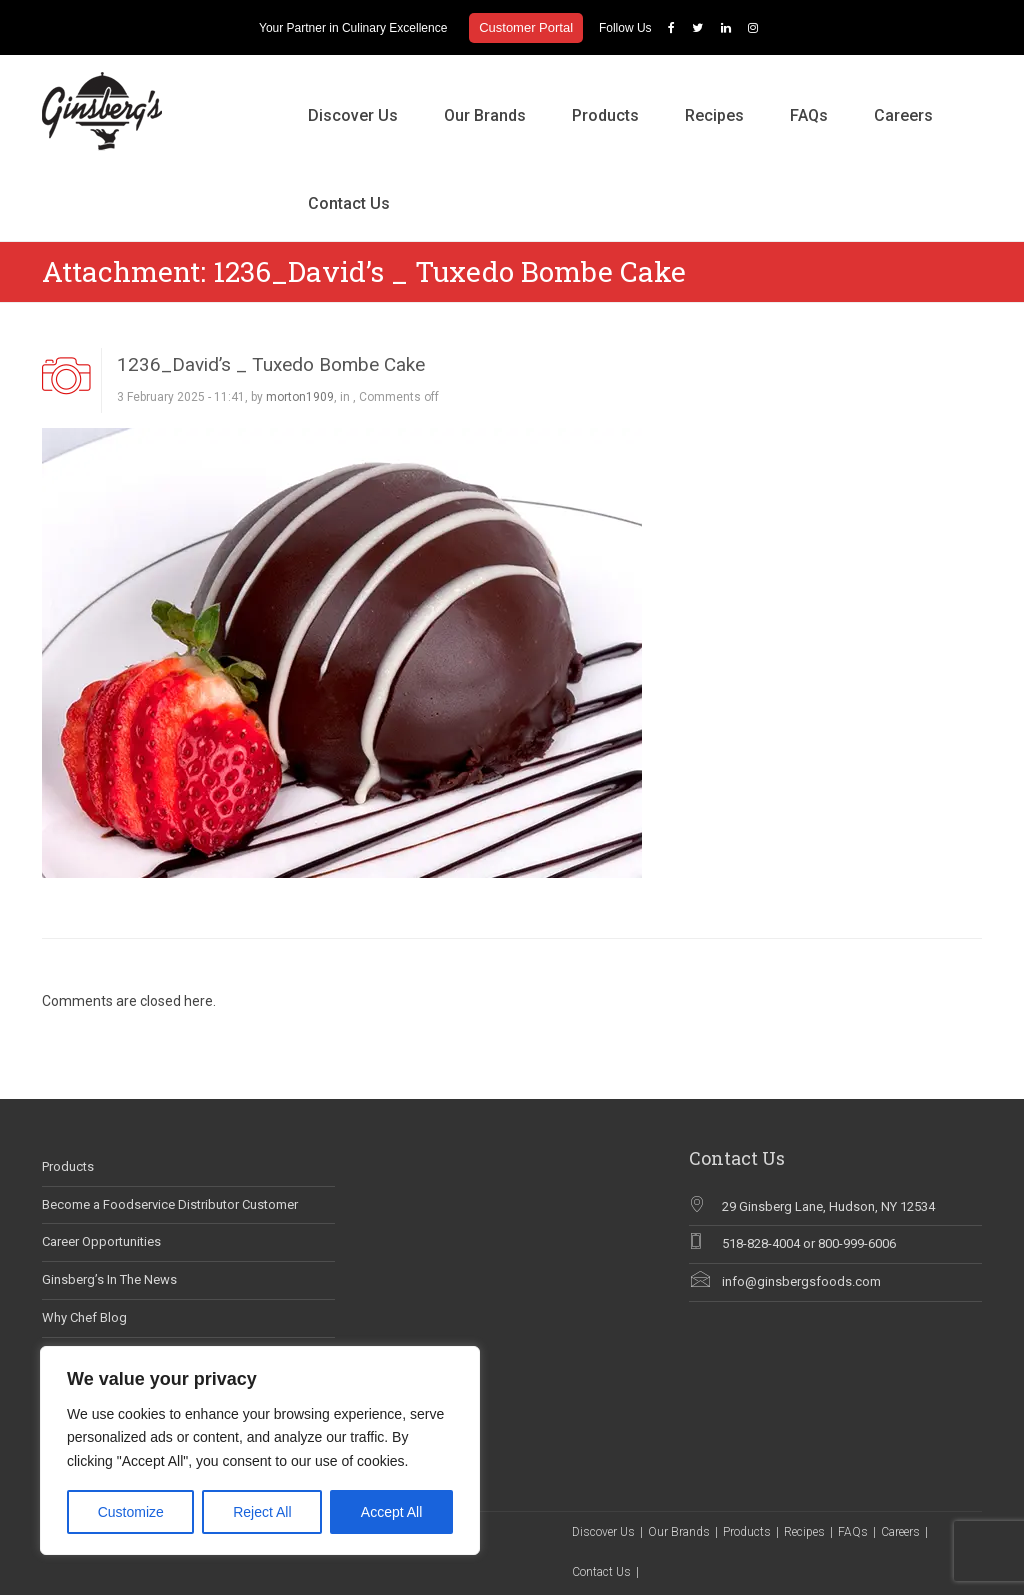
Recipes (714, 115)
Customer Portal (526, 27)
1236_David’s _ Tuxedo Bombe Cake (271, 364)
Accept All (391, 1512)
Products (605, 115)
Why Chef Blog (84, 1317)
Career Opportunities (101, 1241)
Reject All (262, 1512)
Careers (903, 115)
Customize (131, 1512)
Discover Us (353, 115)
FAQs (809, 115)
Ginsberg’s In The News (109, 1279)
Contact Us (349, 203)
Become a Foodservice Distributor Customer (170, 1204)
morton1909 (300, 397)
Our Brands (485, 115)
